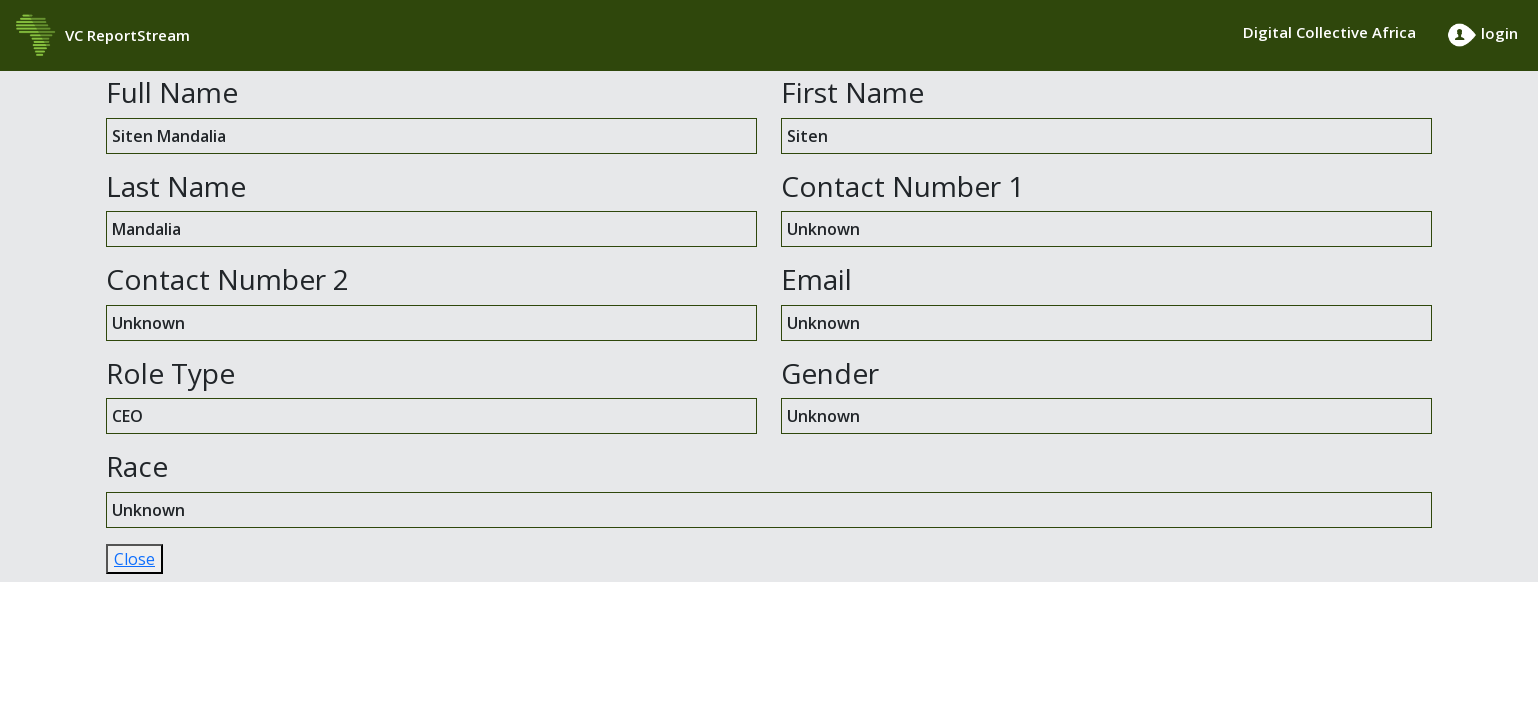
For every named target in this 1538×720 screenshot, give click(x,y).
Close (134, 559)
